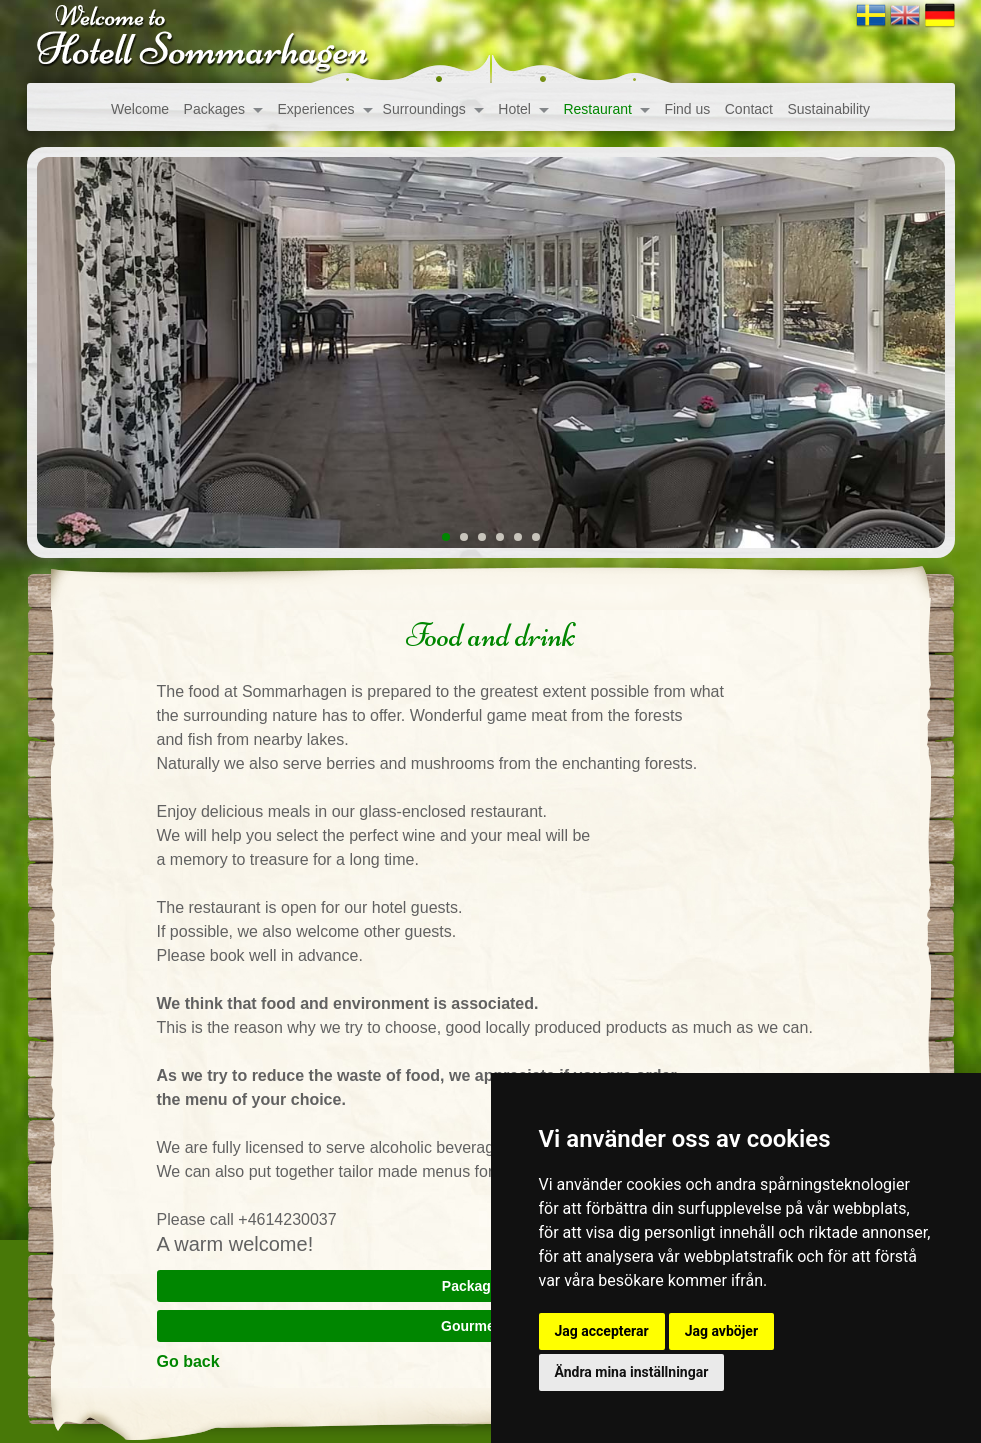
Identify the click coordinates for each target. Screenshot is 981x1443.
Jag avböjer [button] (721, 1331)
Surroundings (424, 109)
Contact (749, 109)
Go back (188, 1361)
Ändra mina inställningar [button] (632, 1372)
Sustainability (828, 109)
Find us (687, 109)
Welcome (140, 109)
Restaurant (597, 109)
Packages (214, 109)
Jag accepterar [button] (602, 1331)
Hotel (514, 109)
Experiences (316, 109)
